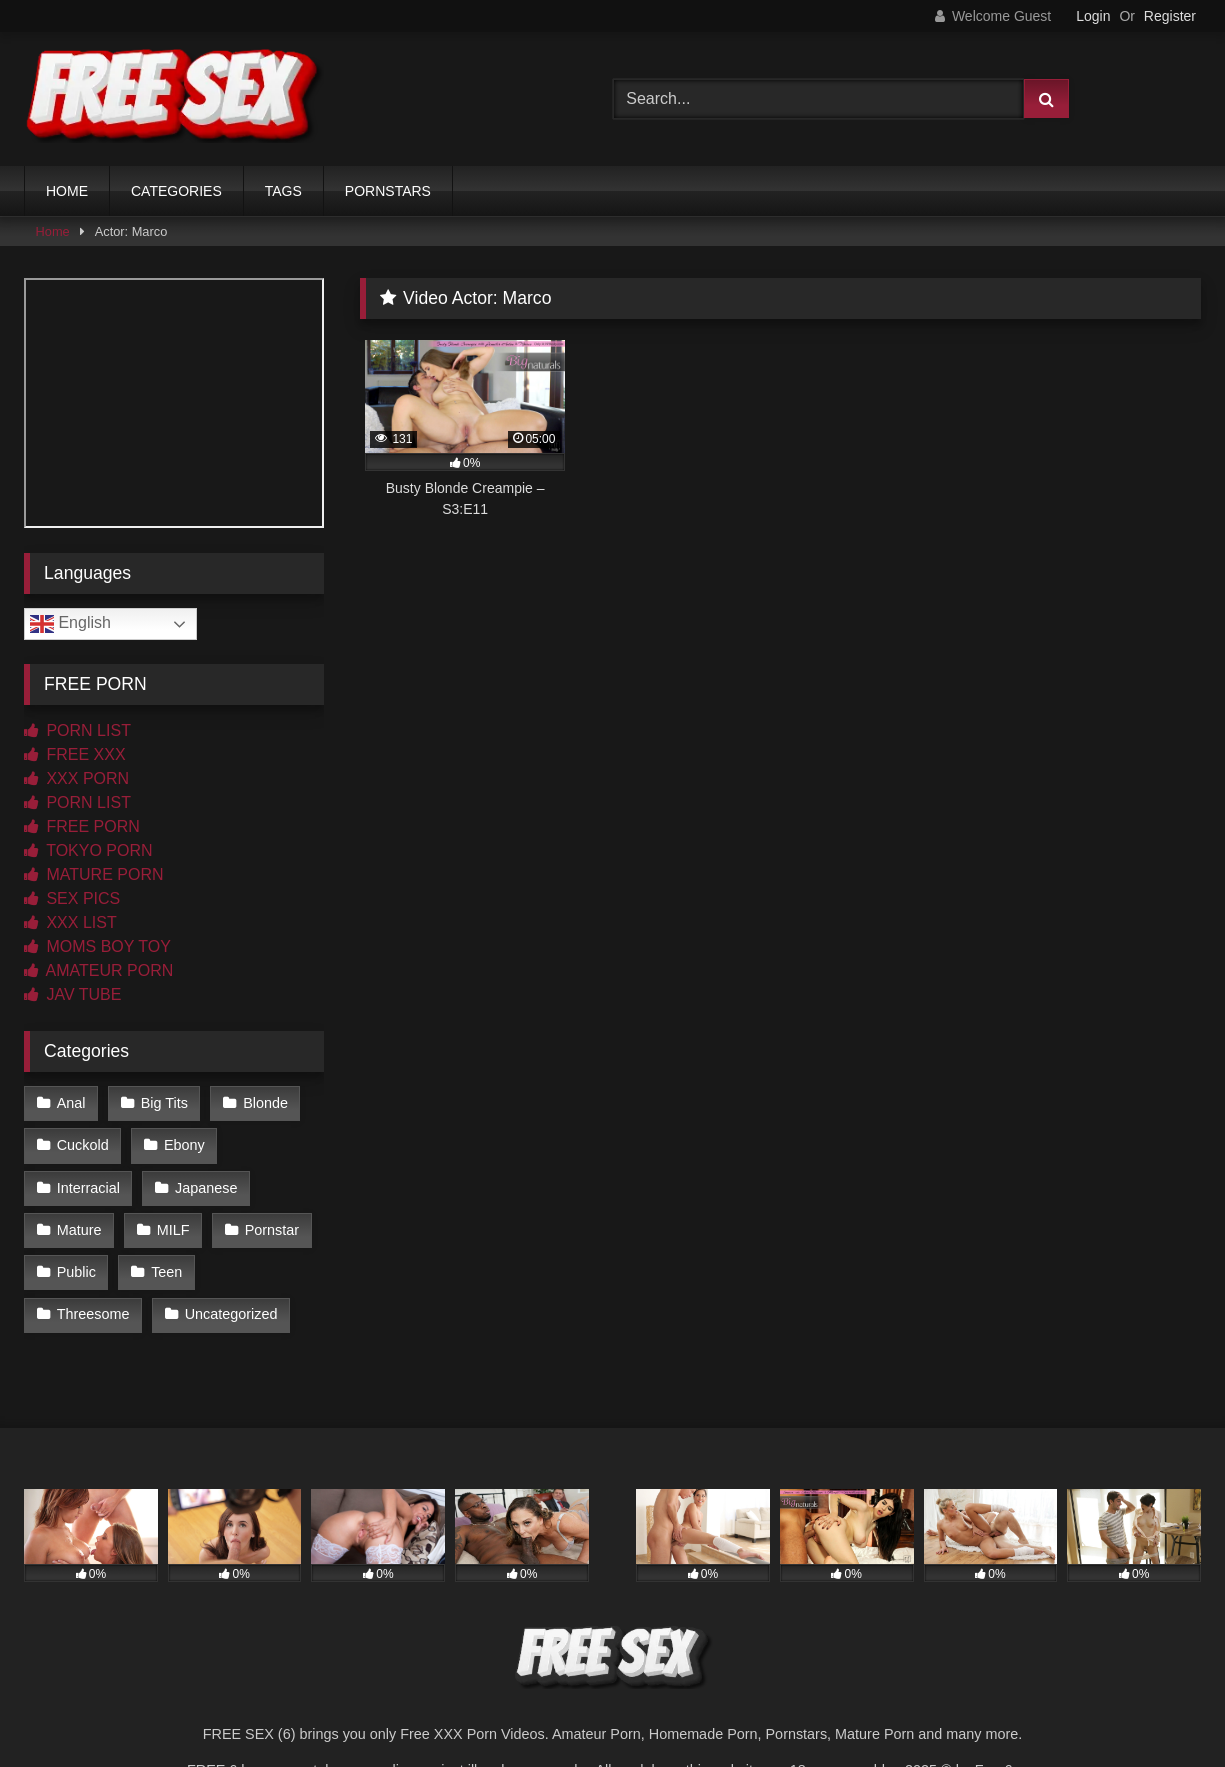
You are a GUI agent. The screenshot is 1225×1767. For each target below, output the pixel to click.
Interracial (88, 1188)
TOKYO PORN (88, 850)
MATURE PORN (93, 874)
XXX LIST (70, 922)
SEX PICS (72, 898)
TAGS (283, 191)
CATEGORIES (176, 191)
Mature (79, 1230)
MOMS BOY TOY (97, 946)
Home (53, 231)
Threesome (93, 1314)
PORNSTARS (388, 191)
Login (1093, 16)
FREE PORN (82, 826)
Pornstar (272, 1230)
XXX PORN (76, 778)
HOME (67, 191)
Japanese (206, 1188)
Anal (71, 1103)
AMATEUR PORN (98, 970)
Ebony (184, 1145)
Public (76, 1272)
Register (1170, 16)
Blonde (265, 1103)
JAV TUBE (72, 994)
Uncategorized (231, 1314)
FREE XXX (75, 754)
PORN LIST (77, 730)
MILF (173, 1230)
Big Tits (164, 1103)
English (70, 624)
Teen (166, 1272)
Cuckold (83, 1145)
